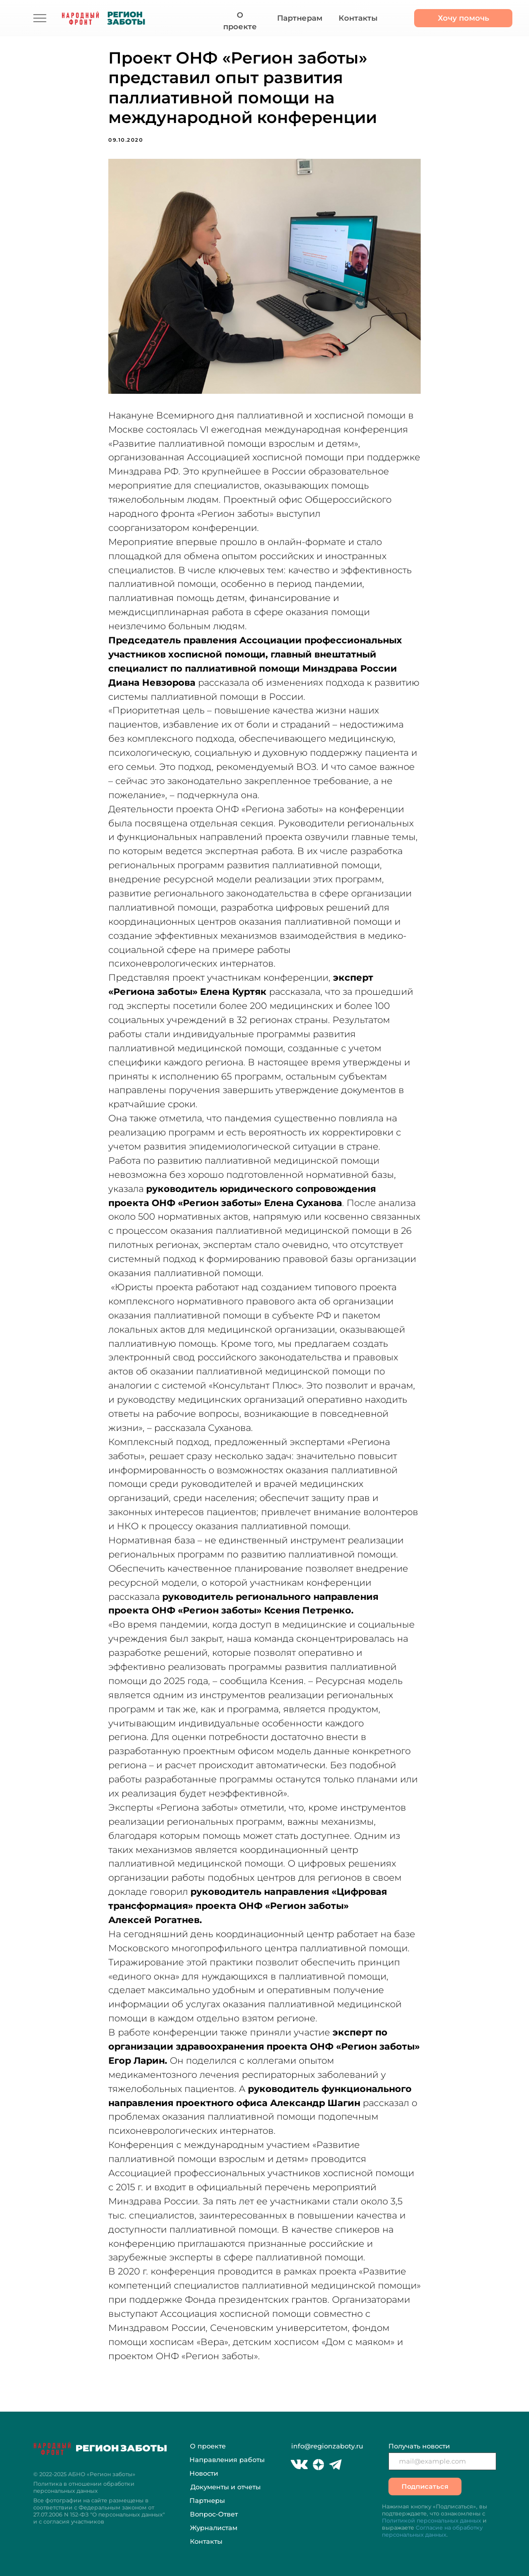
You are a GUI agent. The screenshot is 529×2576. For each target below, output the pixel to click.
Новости (203, 2473)
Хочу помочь (463, 18)
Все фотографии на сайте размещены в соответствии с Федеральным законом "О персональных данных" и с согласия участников (99, 2511)
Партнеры (207, 2500)
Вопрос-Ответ (214, 2514)
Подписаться (425, 2486)
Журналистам (213, 2528)
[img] (40, 18)
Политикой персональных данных (431, 2520)
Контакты (358, 18)
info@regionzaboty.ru (327, 2446)
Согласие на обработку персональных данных (432, 2531)
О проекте (240, 20)
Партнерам (299, 18)
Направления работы (226, 2459)
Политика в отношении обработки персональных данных (84, 2487)
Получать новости (419, 2446)
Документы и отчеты (225, 2487)
